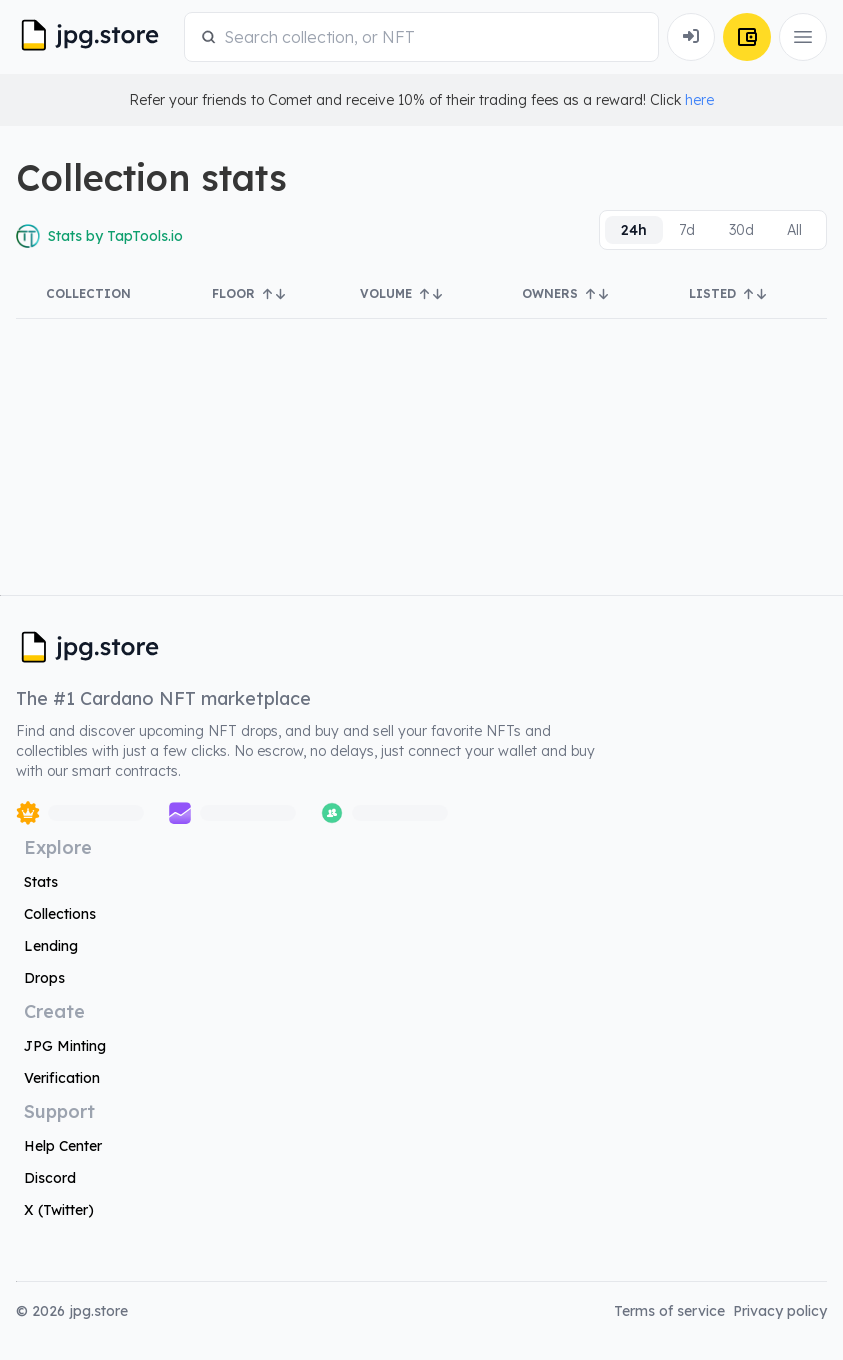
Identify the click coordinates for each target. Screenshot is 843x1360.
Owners (565, 293)
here (699, 100)
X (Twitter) (59, 1210)
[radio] (634, 230)
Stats (41, 882)
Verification (62, 1078)
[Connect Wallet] (691, 37)
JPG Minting (65, 1046)
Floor (248, 293)
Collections (60, 914)
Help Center (63, 1146)
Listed (727, 293)
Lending (51, 946)
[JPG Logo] (96, 37)
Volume (401, 293)
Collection (88, 293)
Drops (44, 978)
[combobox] (433, 37)
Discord (50, 1178)
